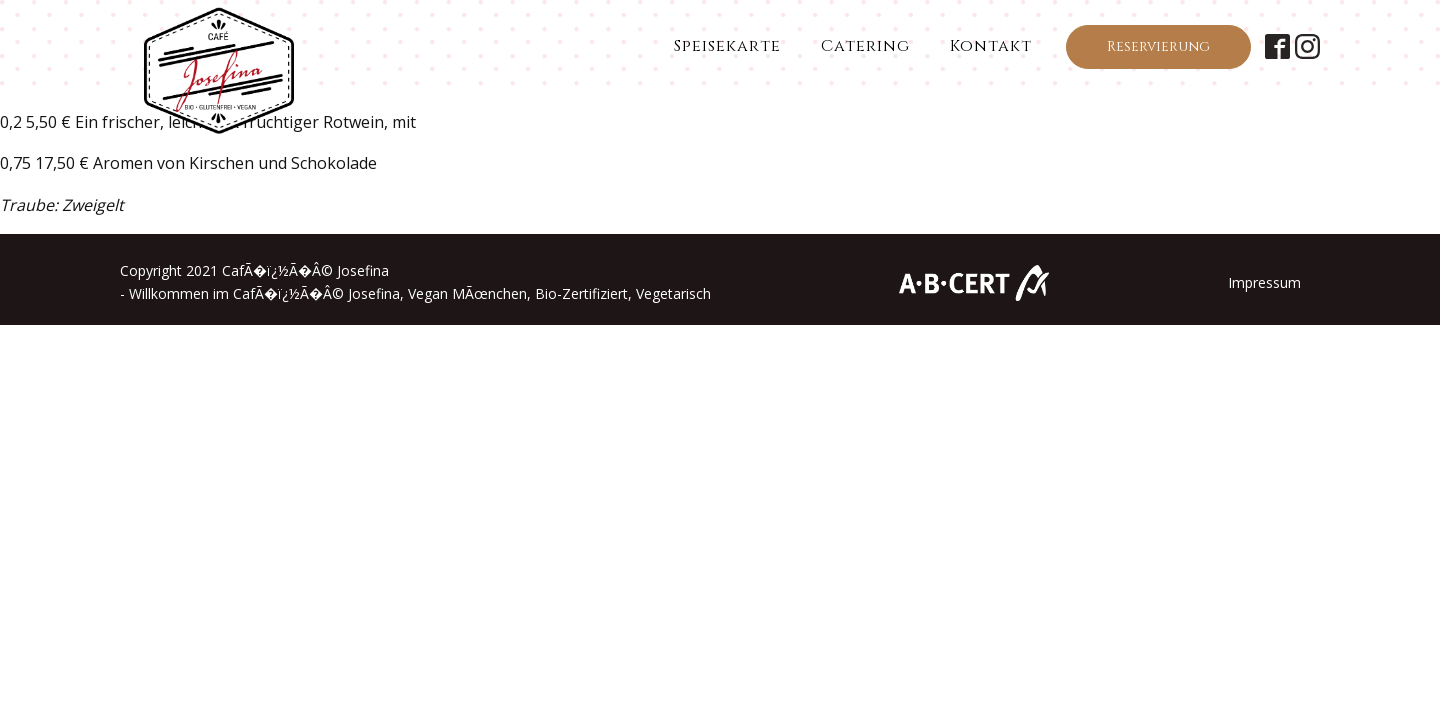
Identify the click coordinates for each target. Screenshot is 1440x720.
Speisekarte (727, 46)
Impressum (1264, 282)
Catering (865, 46)
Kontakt (991, 46)
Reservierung (1158, 46)
